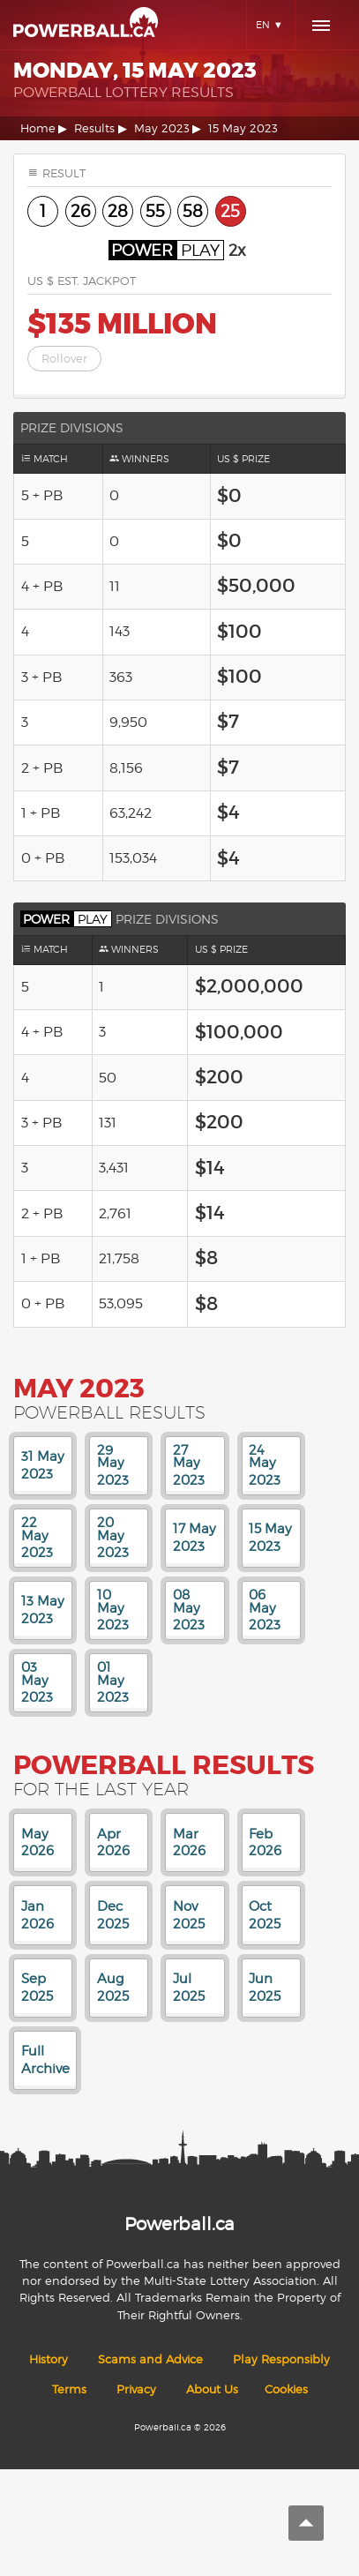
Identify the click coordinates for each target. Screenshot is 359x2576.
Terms (69, 2389)
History (48, 2359)
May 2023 (162, 128)
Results (94, 128)
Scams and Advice (150, 2359)
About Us (212, 2389)
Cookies (286, 2389)
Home (38, 128)
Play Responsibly (281, 2359)
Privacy (136, 2389)
